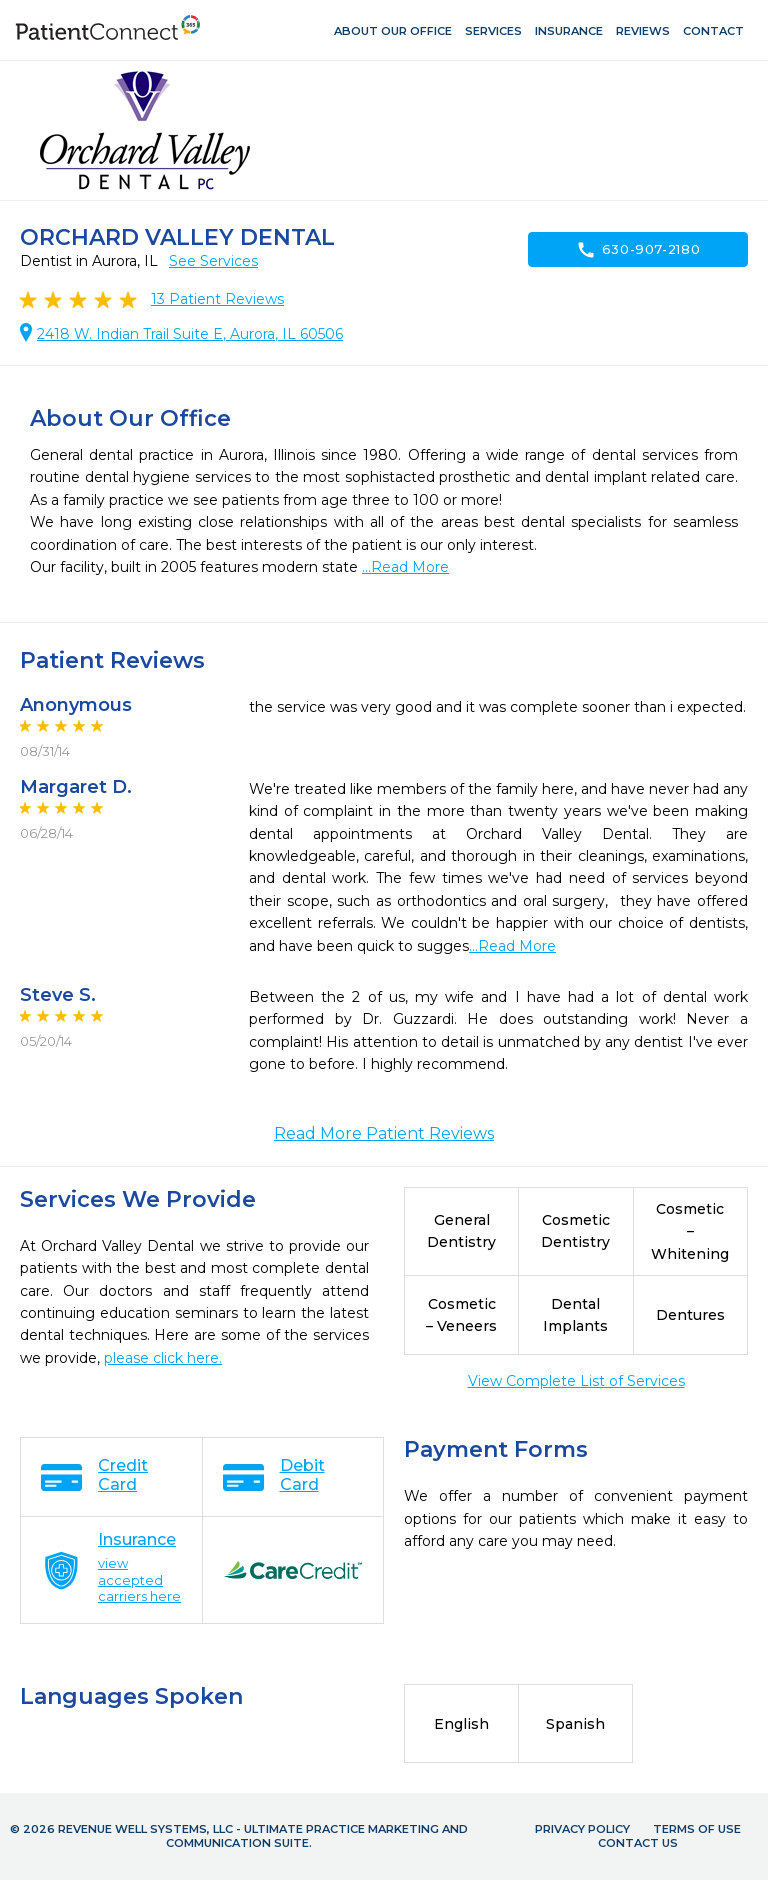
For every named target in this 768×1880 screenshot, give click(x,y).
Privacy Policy (582, 1829)
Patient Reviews (217, 299)
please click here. (163, 1358)
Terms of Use (697, 1829)
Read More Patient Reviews (384, 1133)
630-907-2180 (638, 250)
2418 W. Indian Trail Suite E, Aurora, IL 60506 (190, 334)
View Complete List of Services (576, 1381)
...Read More (405, 567)
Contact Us (638, 1843)
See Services (213, 261)
